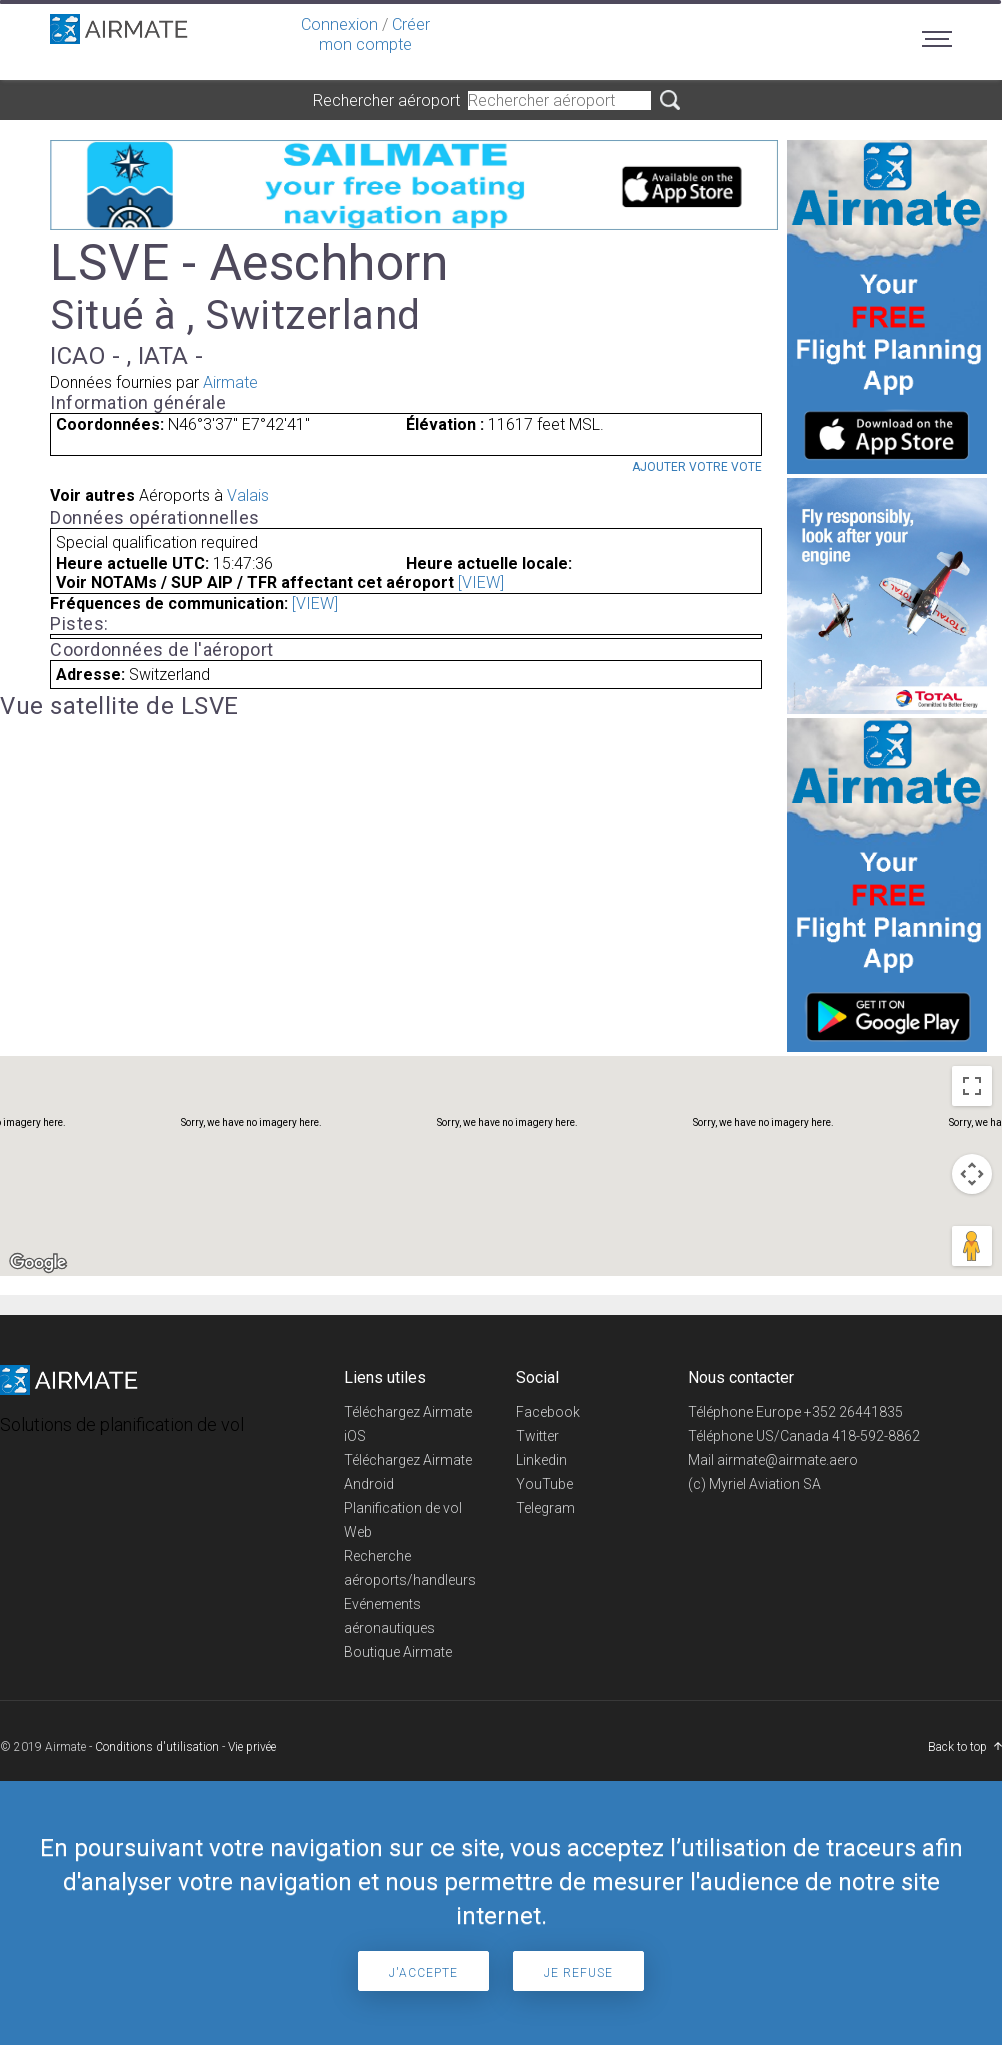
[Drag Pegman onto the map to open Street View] (972, 1246)
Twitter (537, 1436)
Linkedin (541, 1460)
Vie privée (252, 1747)
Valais (248, 495)
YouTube (544, 1484)
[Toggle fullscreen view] (972, 1086)
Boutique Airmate (398, 1652)
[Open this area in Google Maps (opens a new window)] (38, 1263)
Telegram (545, 1508)
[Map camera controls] (972, 1174)
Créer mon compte (374, 34)
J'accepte (423, 1973)
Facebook (548, 1412)
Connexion (339, 24)
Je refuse (578, 1973)
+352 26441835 (853, 1412)
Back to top (957, 1747)
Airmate (230, 382)
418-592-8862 (876, 1436)
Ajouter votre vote (697, 467)
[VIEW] (481, 582)
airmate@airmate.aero (787, 1460)
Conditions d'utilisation (157, 1747)
